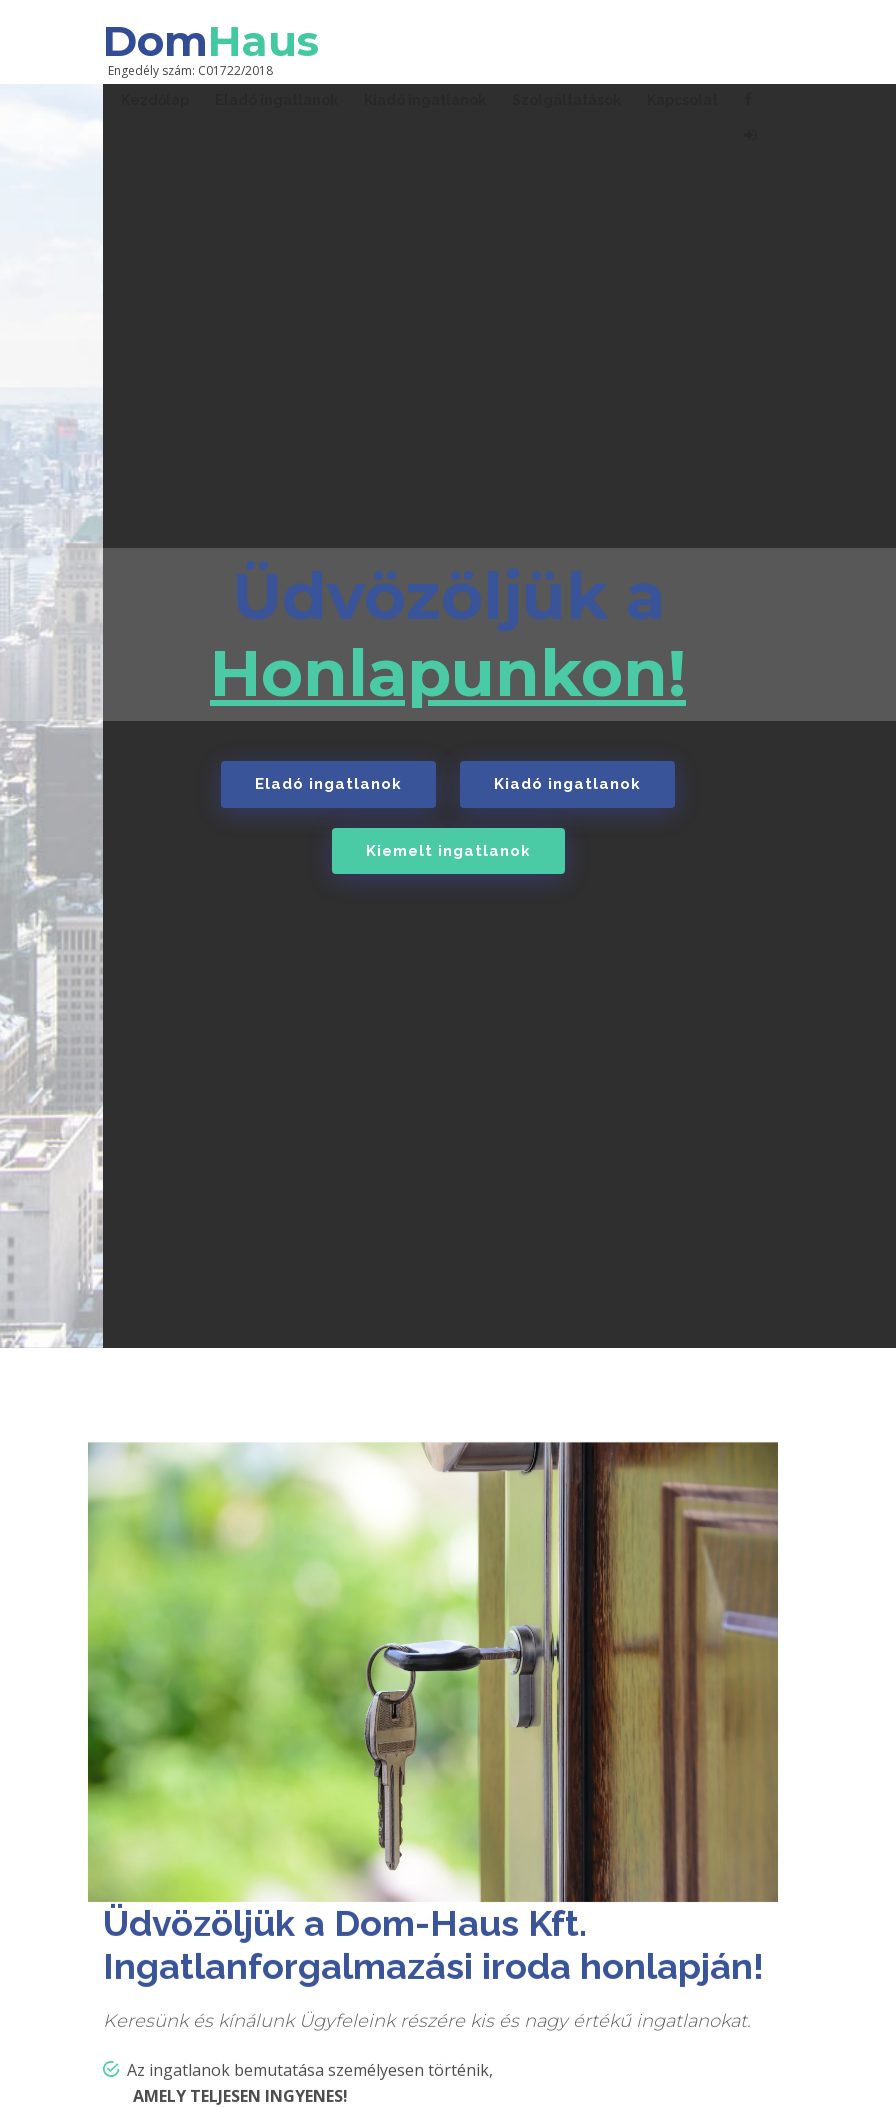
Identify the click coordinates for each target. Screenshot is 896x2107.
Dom (211, 41)
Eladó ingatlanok (328, 784)
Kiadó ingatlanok (567, 784)
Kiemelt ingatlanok (448, 851)
